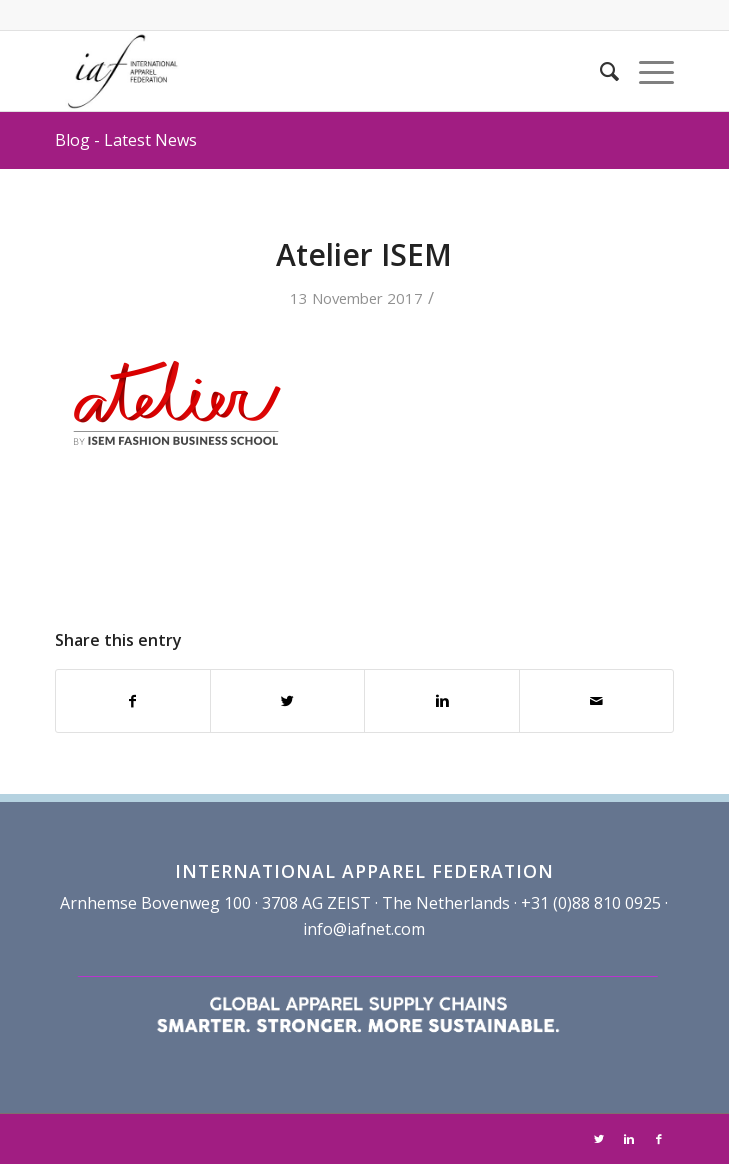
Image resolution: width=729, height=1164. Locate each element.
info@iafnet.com (364, 929)
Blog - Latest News (126, 140)
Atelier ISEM (364, 254)
